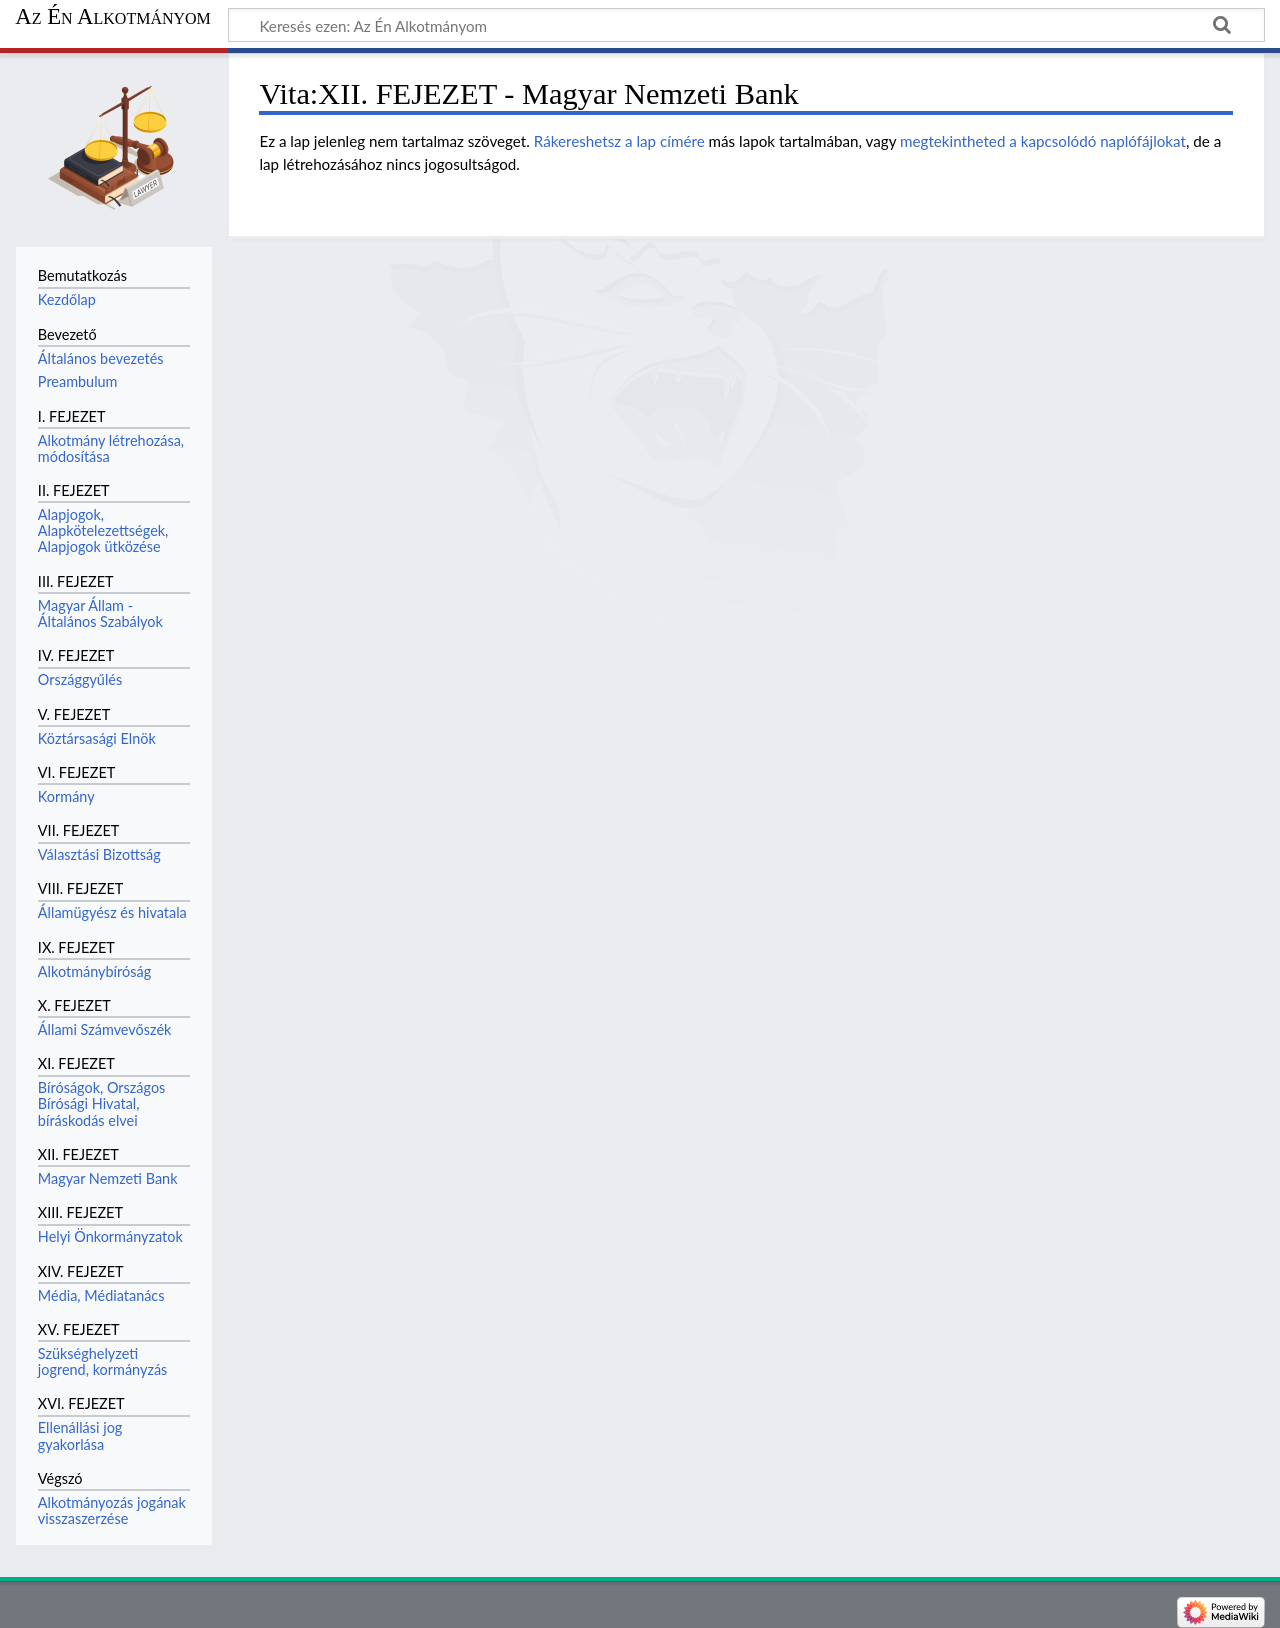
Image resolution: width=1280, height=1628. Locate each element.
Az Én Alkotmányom (113, 17)
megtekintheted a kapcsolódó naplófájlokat (1043, 141)
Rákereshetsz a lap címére (619, 141)
